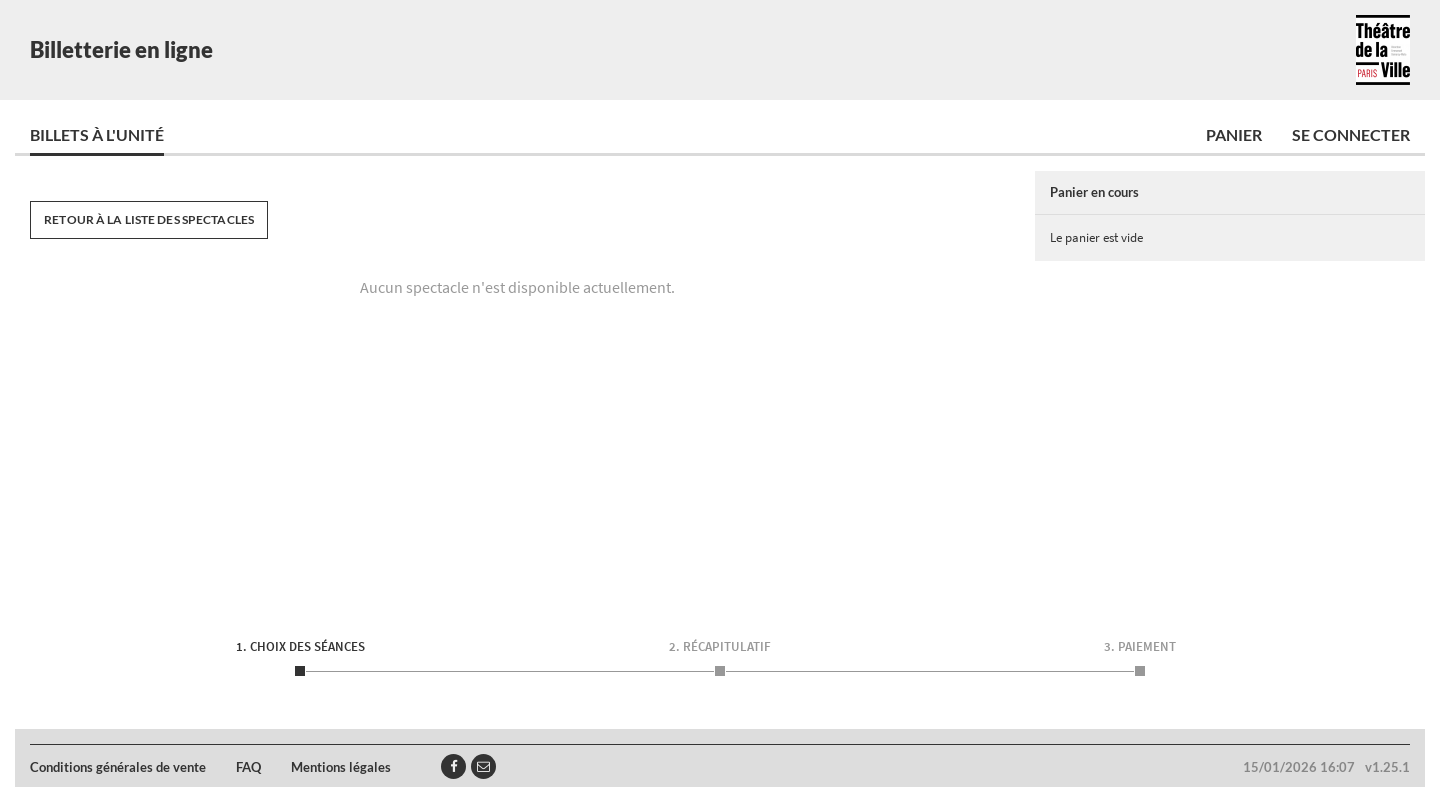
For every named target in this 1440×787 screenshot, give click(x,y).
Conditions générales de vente (118, 767)
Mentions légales (341, 767)
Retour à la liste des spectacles (149, 219)
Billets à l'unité (97, 134)
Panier (1234, 134)
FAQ (248, 767)
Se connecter (1351, 134)
